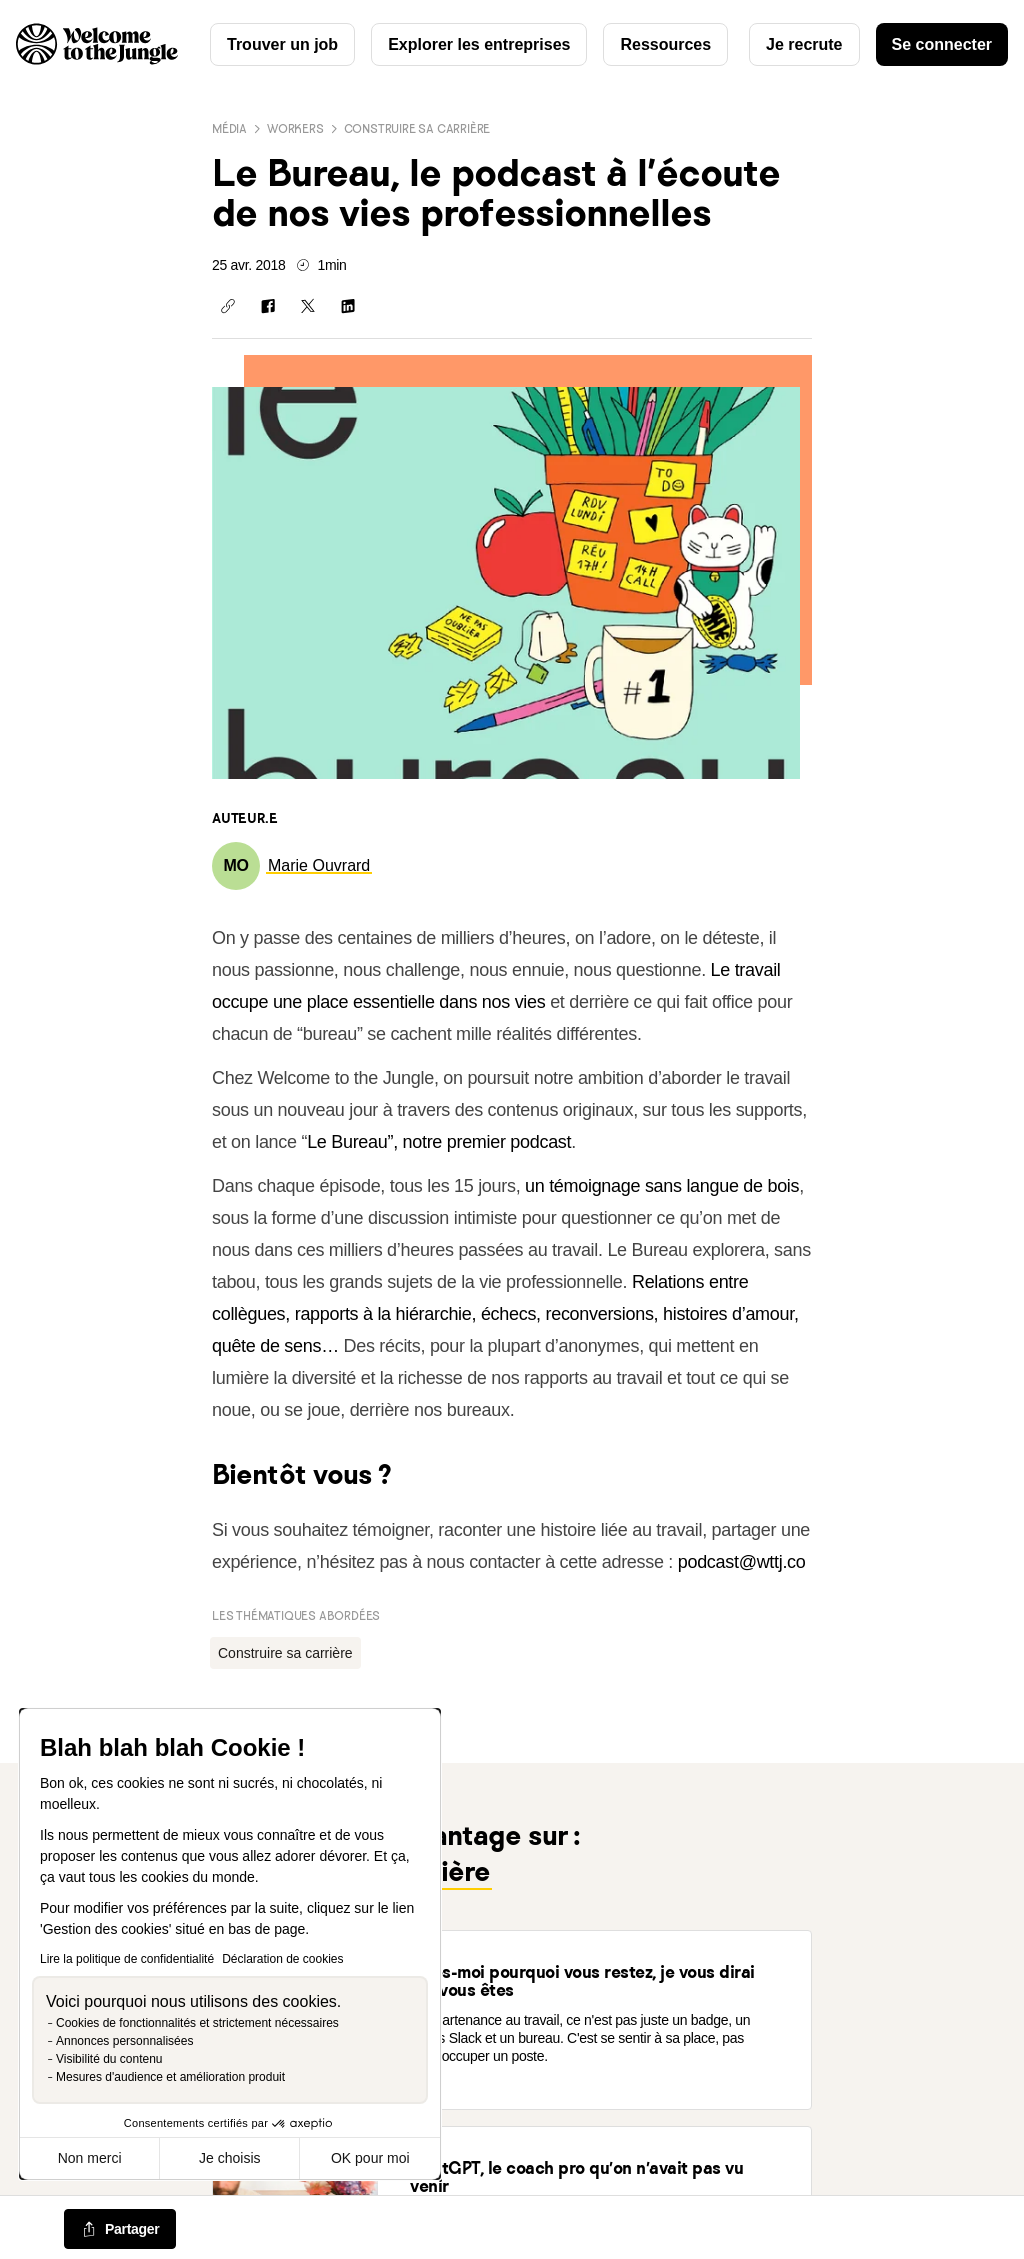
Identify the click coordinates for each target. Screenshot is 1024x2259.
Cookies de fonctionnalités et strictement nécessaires (197, 2023)
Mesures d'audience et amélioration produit (170, 2077)
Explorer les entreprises (479, 44)
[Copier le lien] (228, 306)
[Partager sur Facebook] (268, 306)
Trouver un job (282, 44)
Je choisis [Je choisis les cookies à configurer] (229, 2158)
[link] (319, 865)
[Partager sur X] (308, 306)
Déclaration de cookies (282, 1959)
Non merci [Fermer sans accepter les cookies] (90, 2158)
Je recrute (804, 44)
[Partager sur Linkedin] (348, 306)
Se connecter (942, 44)
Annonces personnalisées (124, 2041)
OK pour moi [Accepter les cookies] (370, 2158)
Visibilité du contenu (109, 2059)
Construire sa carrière (417, 128)
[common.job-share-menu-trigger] (120, 2230)
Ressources (665, 44)
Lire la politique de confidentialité (127, 1959)
